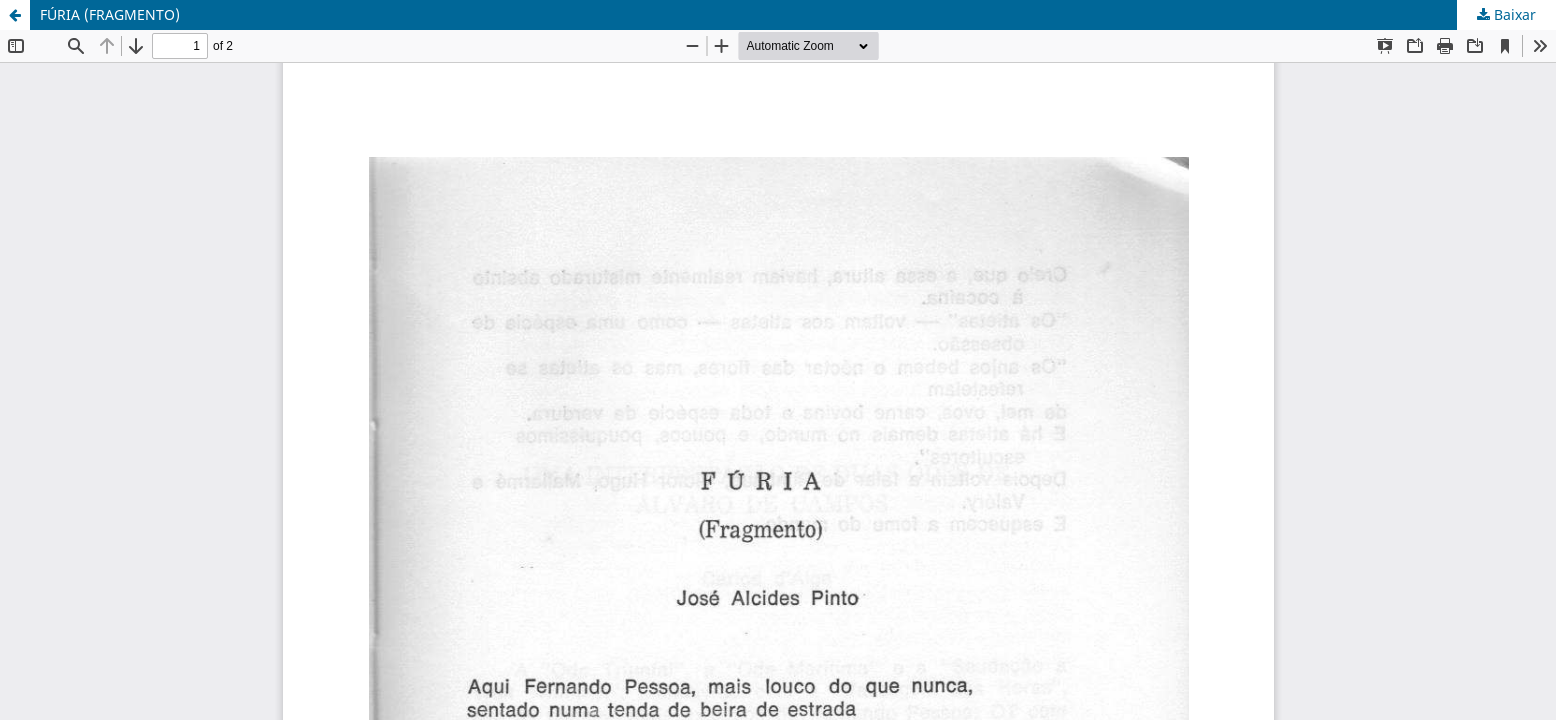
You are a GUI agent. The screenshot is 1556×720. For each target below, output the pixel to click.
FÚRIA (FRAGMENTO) (110, 14)
